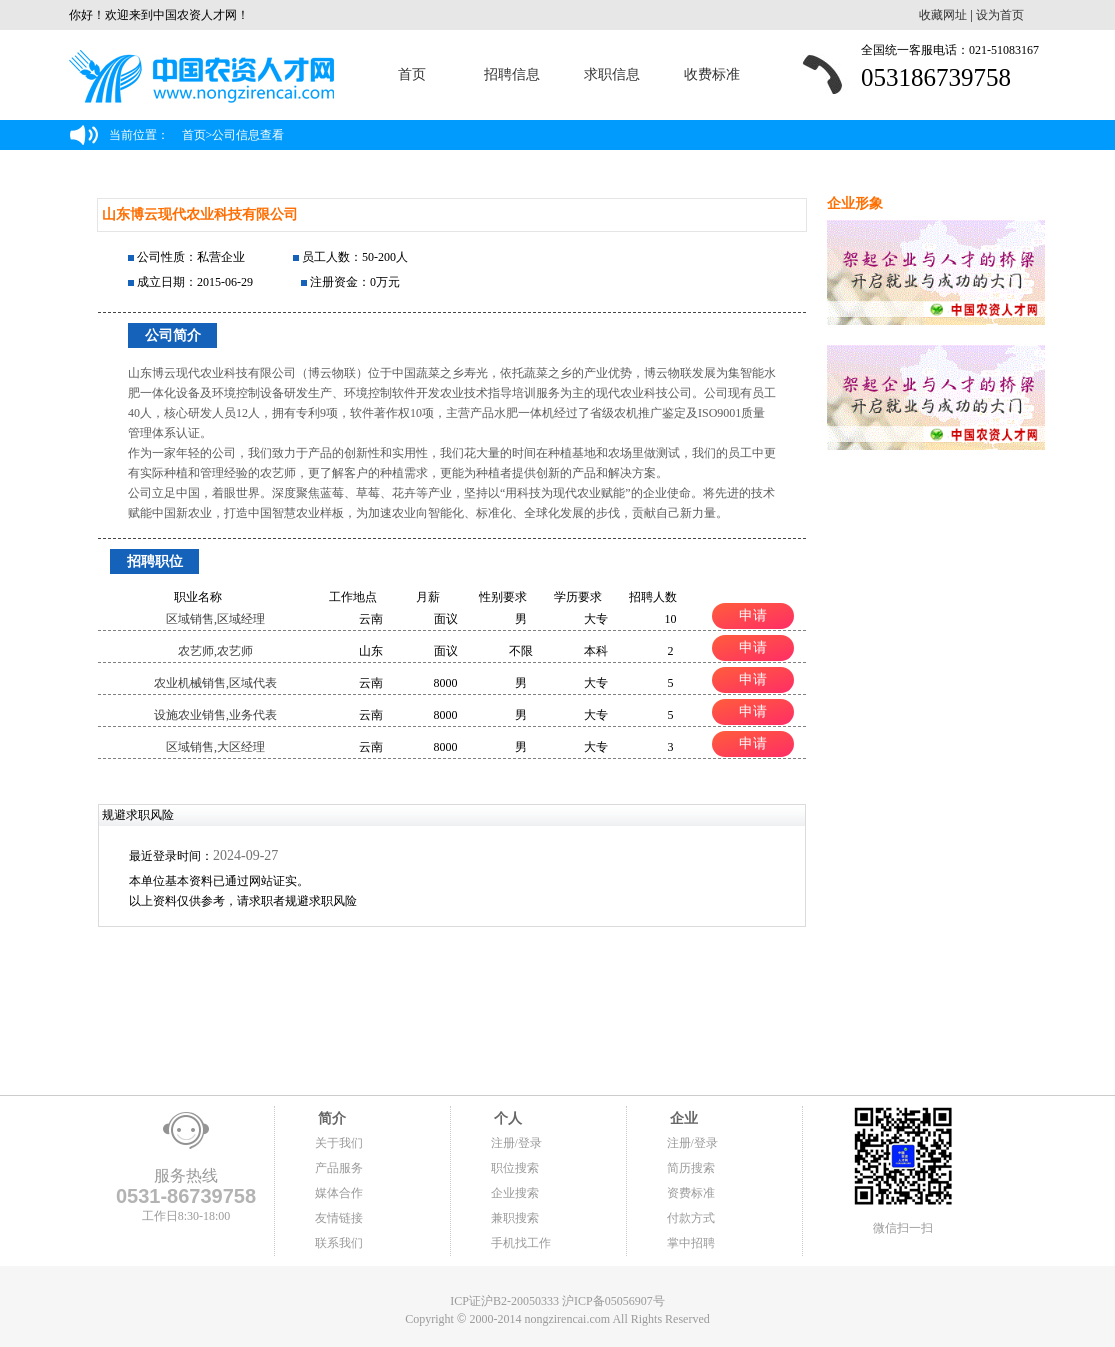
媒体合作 (339, 1193)
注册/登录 (516, 1143)
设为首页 (1000, 15)
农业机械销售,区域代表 (215, 683)
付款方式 (691, 1218)
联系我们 (339, 1243)
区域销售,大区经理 (215, 747)
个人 (507, 1118)
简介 (331, 1118)
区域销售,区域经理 (215, 619)
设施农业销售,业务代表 (215, 715)
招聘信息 (512, 74)
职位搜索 (515, 1168)
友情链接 (339, 1218)
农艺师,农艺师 (215, 651)
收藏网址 (943, 15)
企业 (683, 1118)
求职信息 (612, 74)
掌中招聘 (691, 1243)
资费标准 (691, 1193)
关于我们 (339, 1143)
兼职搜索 (515, 1218)
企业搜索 (515, 1193)
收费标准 (712, 74)
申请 (753, 615)
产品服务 (339, 1168)
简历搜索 (691, 1168)
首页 (412, 74)
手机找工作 (521, 1243)
